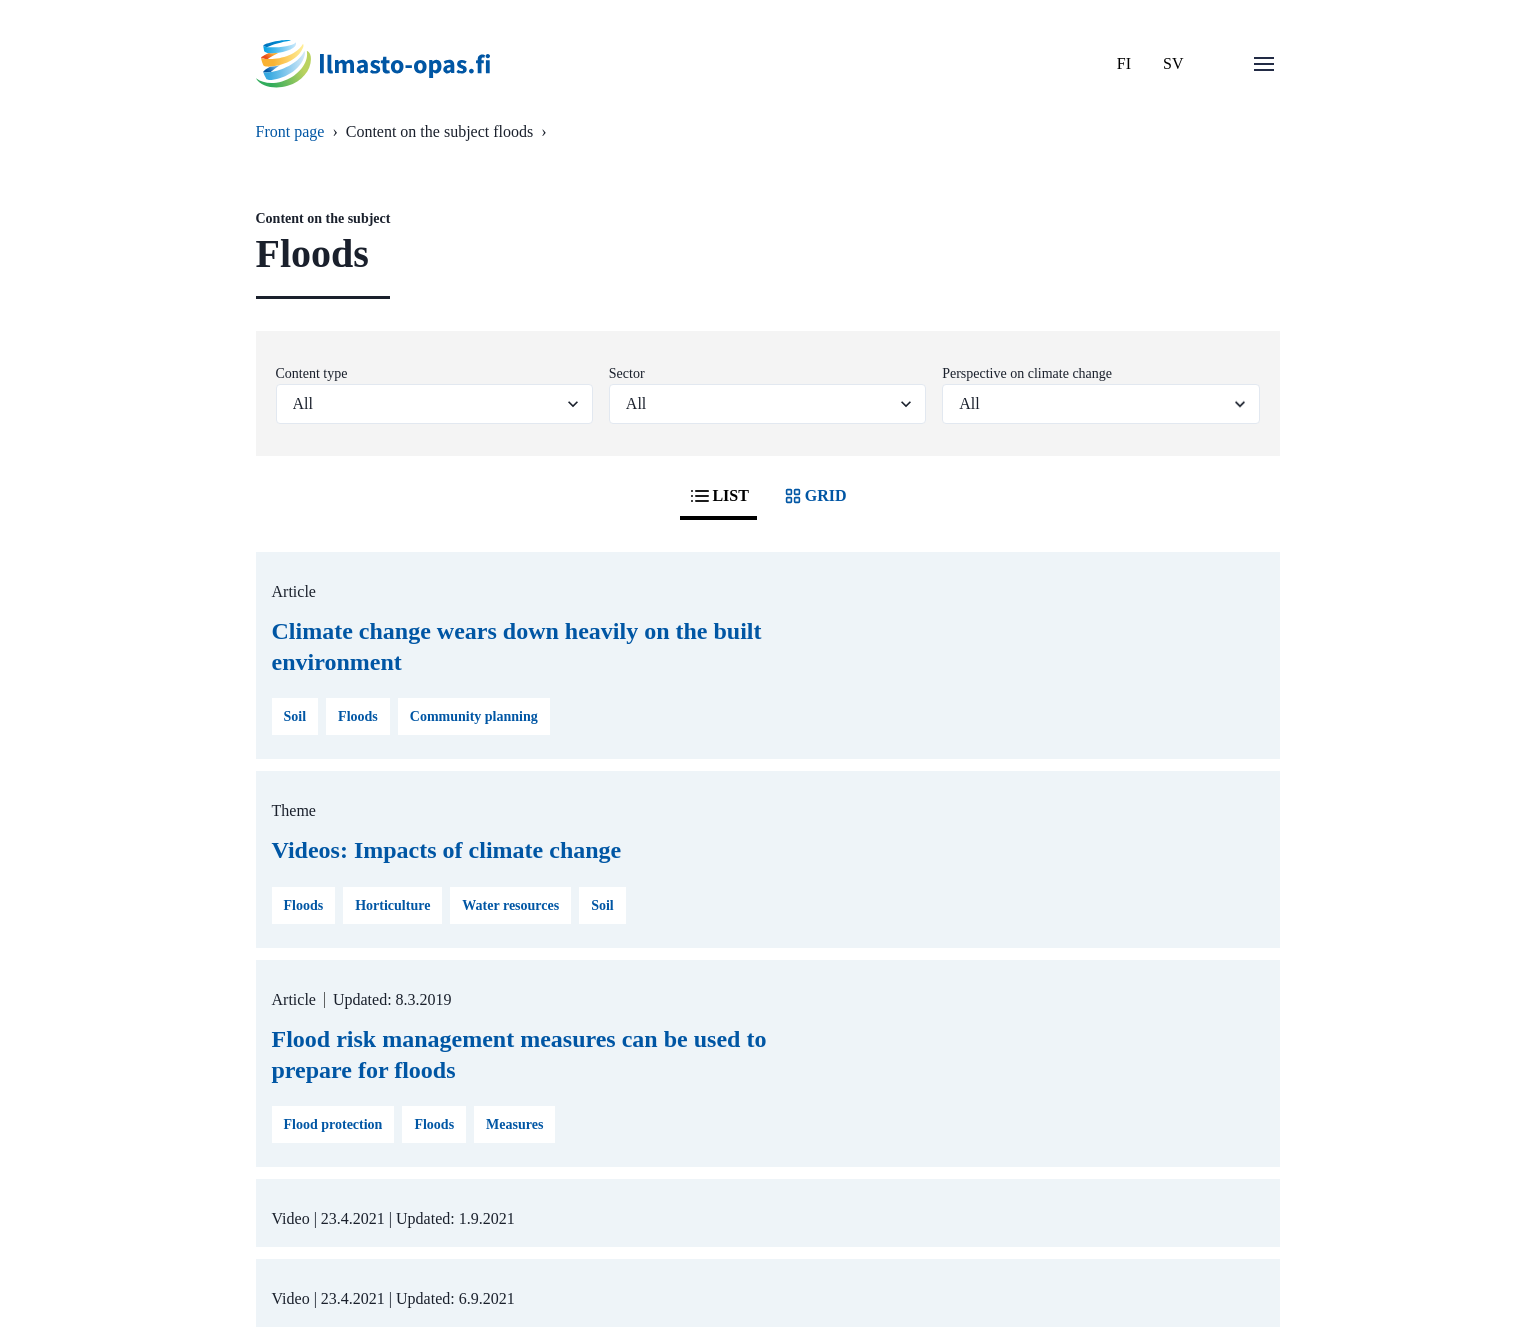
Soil (295, 716)
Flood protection (333, 1124)
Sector (627, 373)
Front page (290, 131)
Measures (514, 1124)
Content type (312, 373)
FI (1124, 63)
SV (1173, 63)
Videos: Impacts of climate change (447, 850)
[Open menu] (1264, 64)
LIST (718, 496)
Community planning (474, 716)
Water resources (510, 905)
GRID (814, 496)
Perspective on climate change (1027, 373)
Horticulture (392, 905)
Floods (358, 716)
